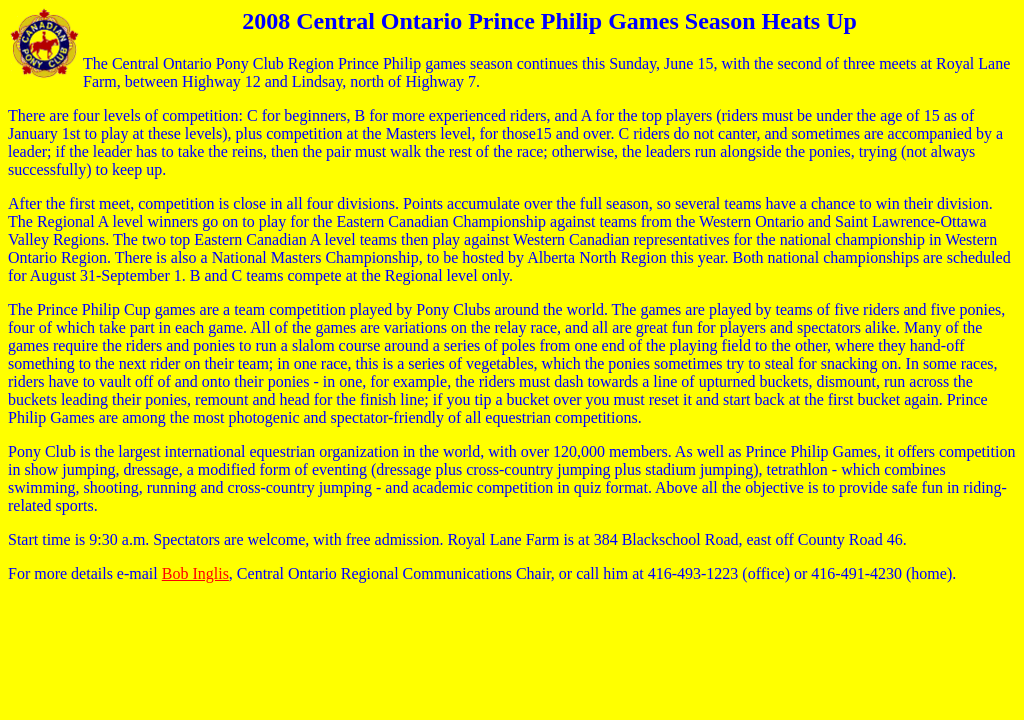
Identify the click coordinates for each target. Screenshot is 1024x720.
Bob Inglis (195, 573)
